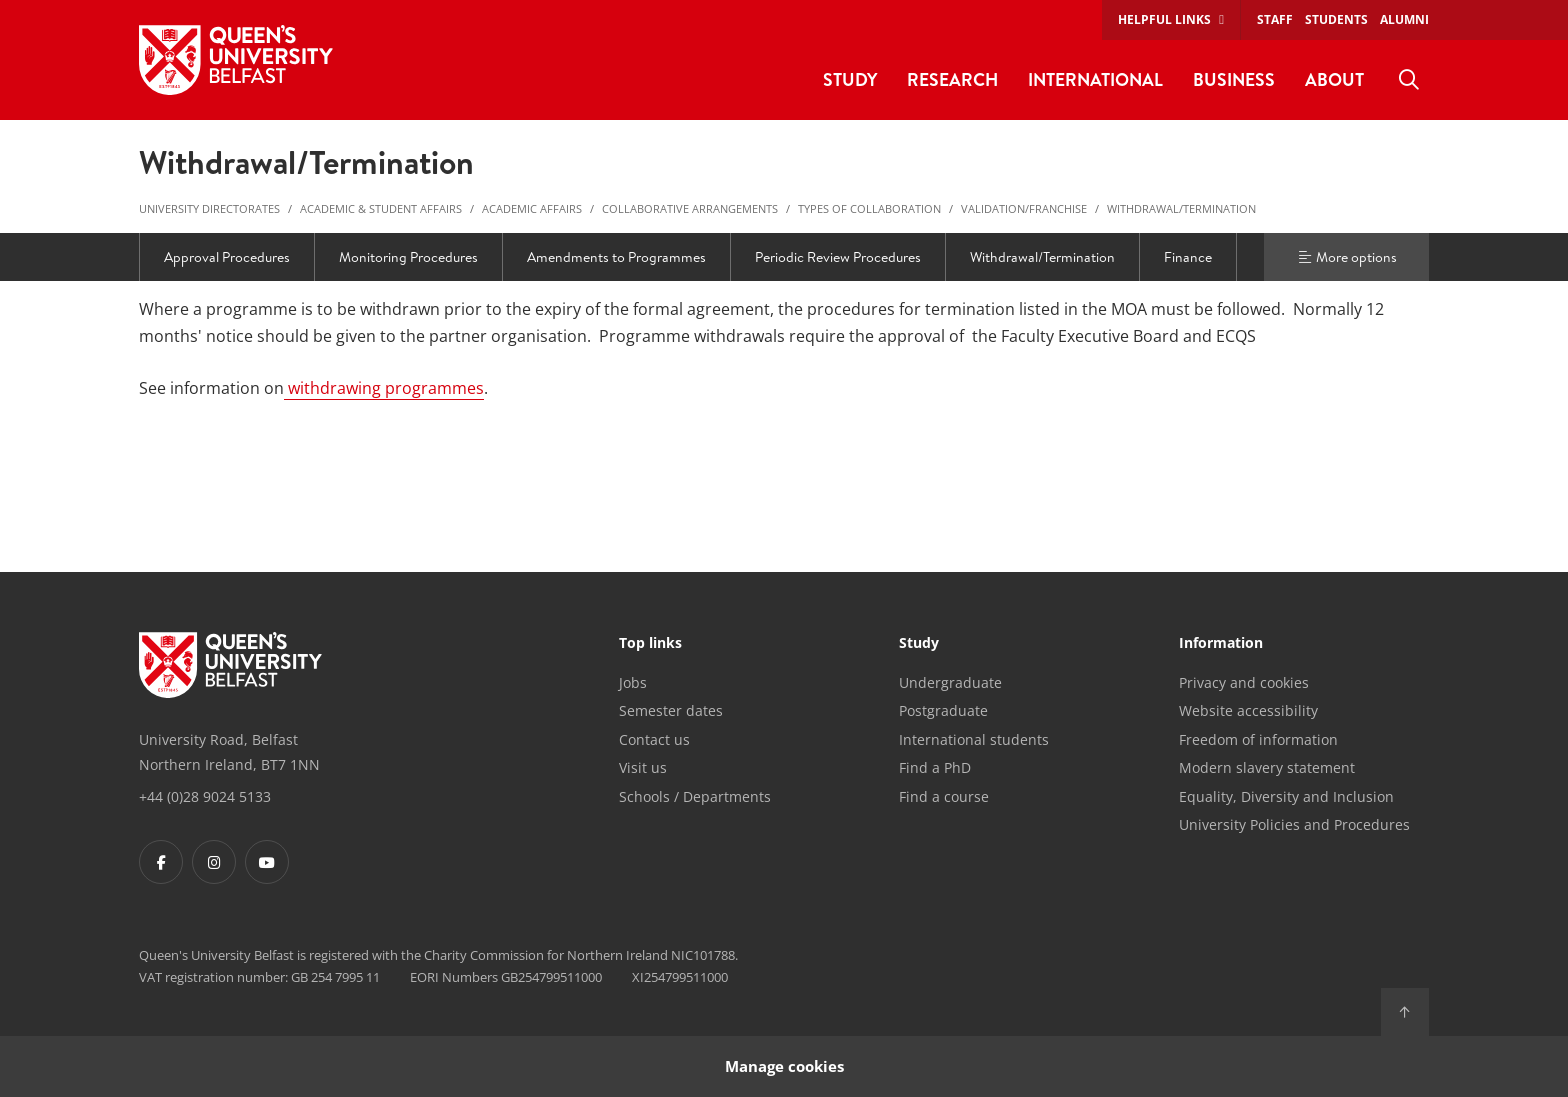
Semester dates (671, 710)
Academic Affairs (532, 208)
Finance (1188, 257)
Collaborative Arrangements (690, 208)
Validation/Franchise (1024, 208)
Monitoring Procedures (408, 257)
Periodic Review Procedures (838, 257)
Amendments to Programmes (616, 257)
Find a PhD (935, 767)
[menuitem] (1409, 80)
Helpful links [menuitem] (1164, 19)
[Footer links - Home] (230, 665)
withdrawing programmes (384, 388)
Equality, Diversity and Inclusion (1286, 796)
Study (919, 644)
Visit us (643, 767)
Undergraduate (950, 682)
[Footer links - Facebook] (161, 862)
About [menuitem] (1334, 79)
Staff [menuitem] (1275, 19)
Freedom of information (1258, 739)
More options (1347, 257)
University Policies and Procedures (1294, 824)
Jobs (633, 682)
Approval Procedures (227, 257)
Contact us (654, 739)
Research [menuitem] (952, 79)
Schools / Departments (695, 796)
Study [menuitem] (850, 79)
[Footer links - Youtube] (267, 862)
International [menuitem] (1095, 79)
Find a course (944, 796)
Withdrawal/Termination (1181, 208)
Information (1221, 644)
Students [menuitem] (1336, 19)
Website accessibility (1248, 710)
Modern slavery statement (1267, 767)
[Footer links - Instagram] (214, 862)
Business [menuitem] (1234, 79)
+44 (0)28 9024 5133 (205, 796)
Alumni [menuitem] (1404, 19)
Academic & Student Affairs (381, 208)
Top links (650, 644)
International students (974, 739)
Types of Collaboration (869, 208)
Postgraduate (943, 710)
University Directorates (209, 208)
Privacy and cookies (1244, 682)
